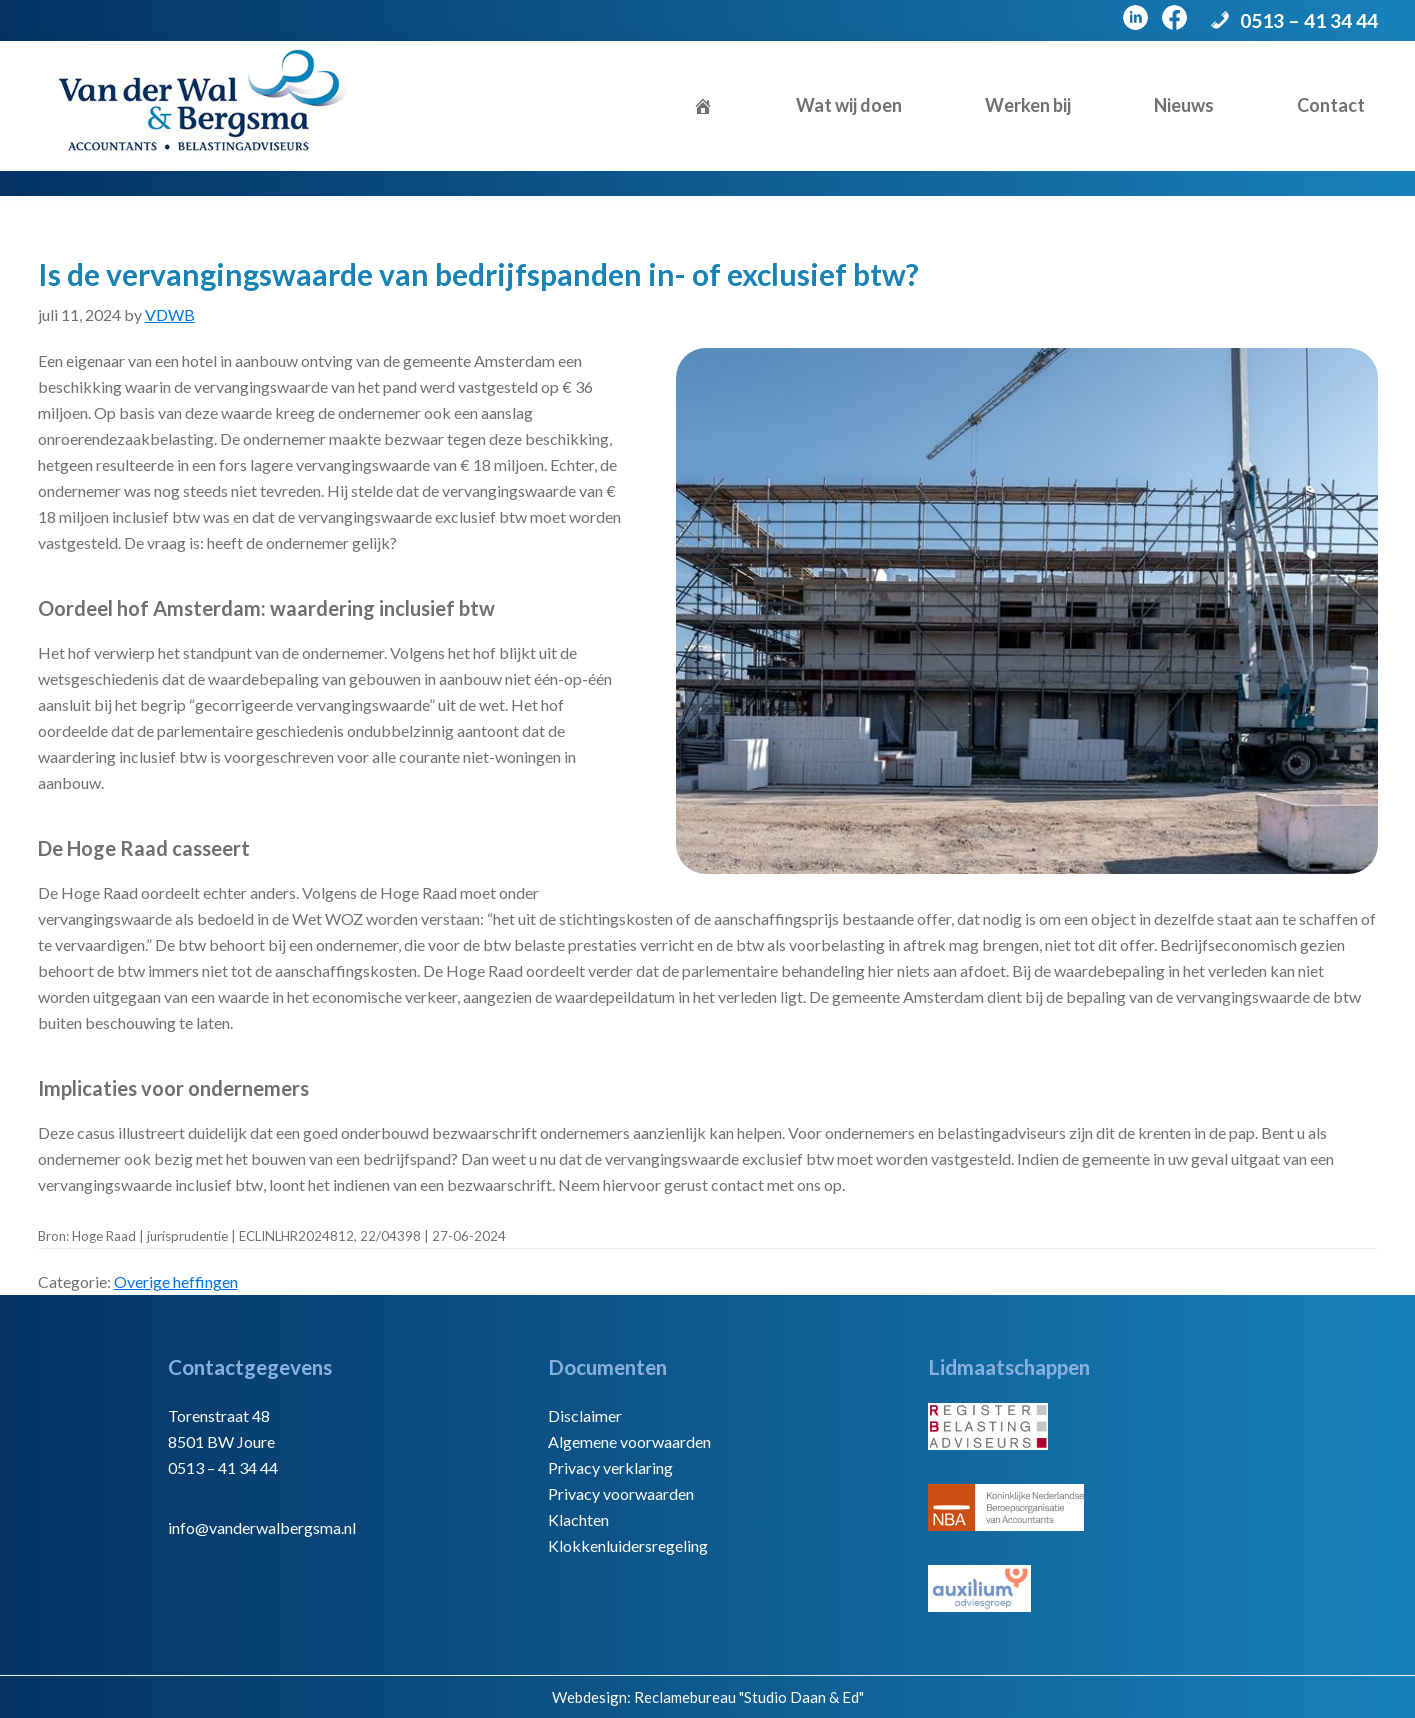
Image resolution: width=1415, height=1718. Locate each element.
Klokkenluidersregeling (628, 1545)
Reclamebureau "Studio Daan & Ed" (749, 1697)
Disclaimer (585, 1415)
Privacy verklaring (610, 1467)
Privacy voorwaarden (621, 1493)
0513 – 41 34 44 (1309, 20)
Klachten (578, 1519)
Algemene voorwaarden (629, 1441)
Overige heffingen (176, 1281)
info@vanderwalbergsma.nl (262, 1527)
